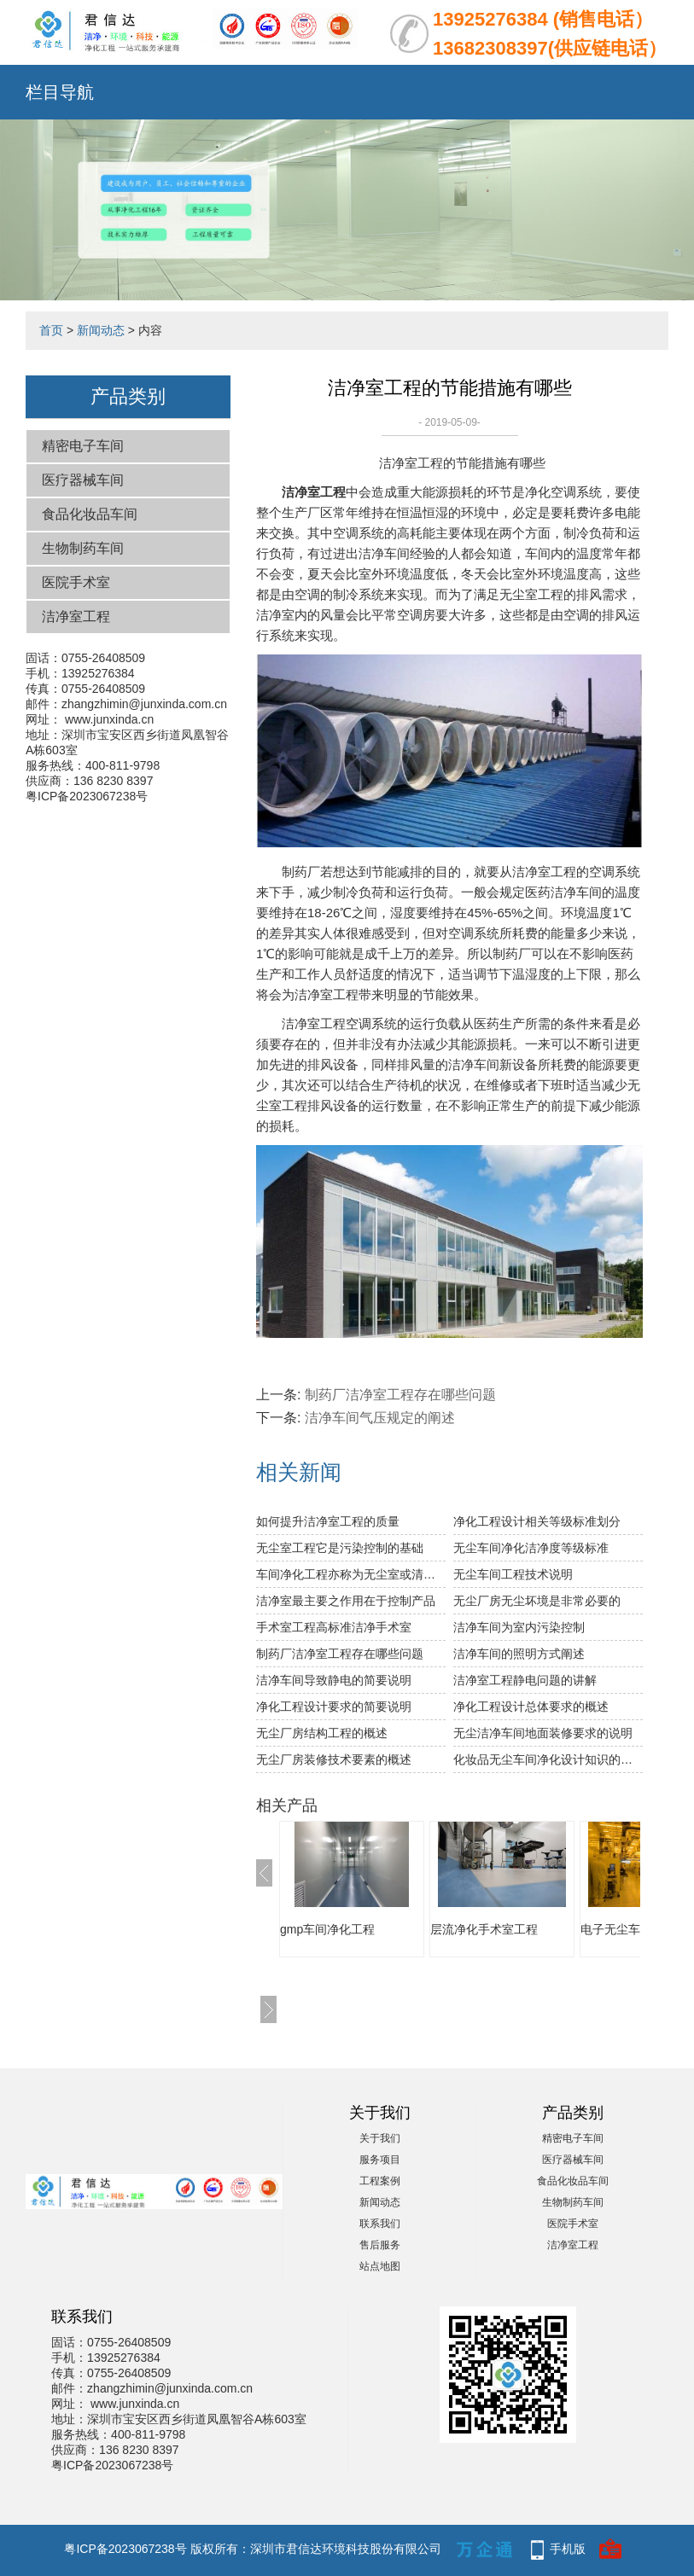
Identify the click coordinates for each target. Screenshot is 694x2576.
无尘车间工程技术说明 (513, 1574)
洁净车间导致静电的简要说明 (333, 1680)
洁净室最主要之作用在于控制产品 (345, 1601)
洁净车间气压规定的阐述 (380, 1417)
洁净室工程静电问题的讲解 (525, 1680)
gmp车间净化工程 (327, 1929)
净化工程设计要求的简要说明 (333, 1706)
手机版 (568, 2549)
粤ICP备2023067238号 (87, 796)
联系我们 (379, 2224)
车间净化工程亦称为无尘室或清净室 (351, 1574)
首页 (51, 330)
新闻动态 (101, 330)
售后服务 (379, 2245)
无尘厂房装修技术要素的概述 (333, 1759)
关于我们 (379, 2138)
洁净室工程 (76, 616)
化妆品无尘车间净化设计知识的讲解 (548, 1759)
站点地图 (379, 2266)
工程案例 (379, 2181)
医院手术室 (76, 582)
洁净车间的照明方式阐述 (519, 1653)
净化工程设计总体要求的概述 (531, 1706)
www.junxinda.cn (109, 719)
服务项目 (379, 2160)
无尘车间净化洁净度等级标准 (531, 1548)
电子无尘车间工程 (628, 1929)
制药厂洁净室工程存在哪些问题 (400, 1394)
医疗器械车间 (83, 480)
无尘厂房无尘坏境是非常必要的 (537, 1601)
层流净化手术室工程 (484, 1929)
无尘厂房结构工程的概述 (322, 1733)
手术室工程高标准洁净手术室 (333, 1627)
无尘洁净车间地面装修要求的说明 (543, 1733)
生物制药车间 (83, 548)
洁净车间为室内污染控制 (519, 1627)
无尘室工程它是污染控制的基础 (339, 1548)
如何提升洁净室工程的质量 (327, 1521)
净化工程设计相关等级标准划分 (537, 1521)
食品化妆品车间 (89, 514)
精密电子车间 (83, 446)
